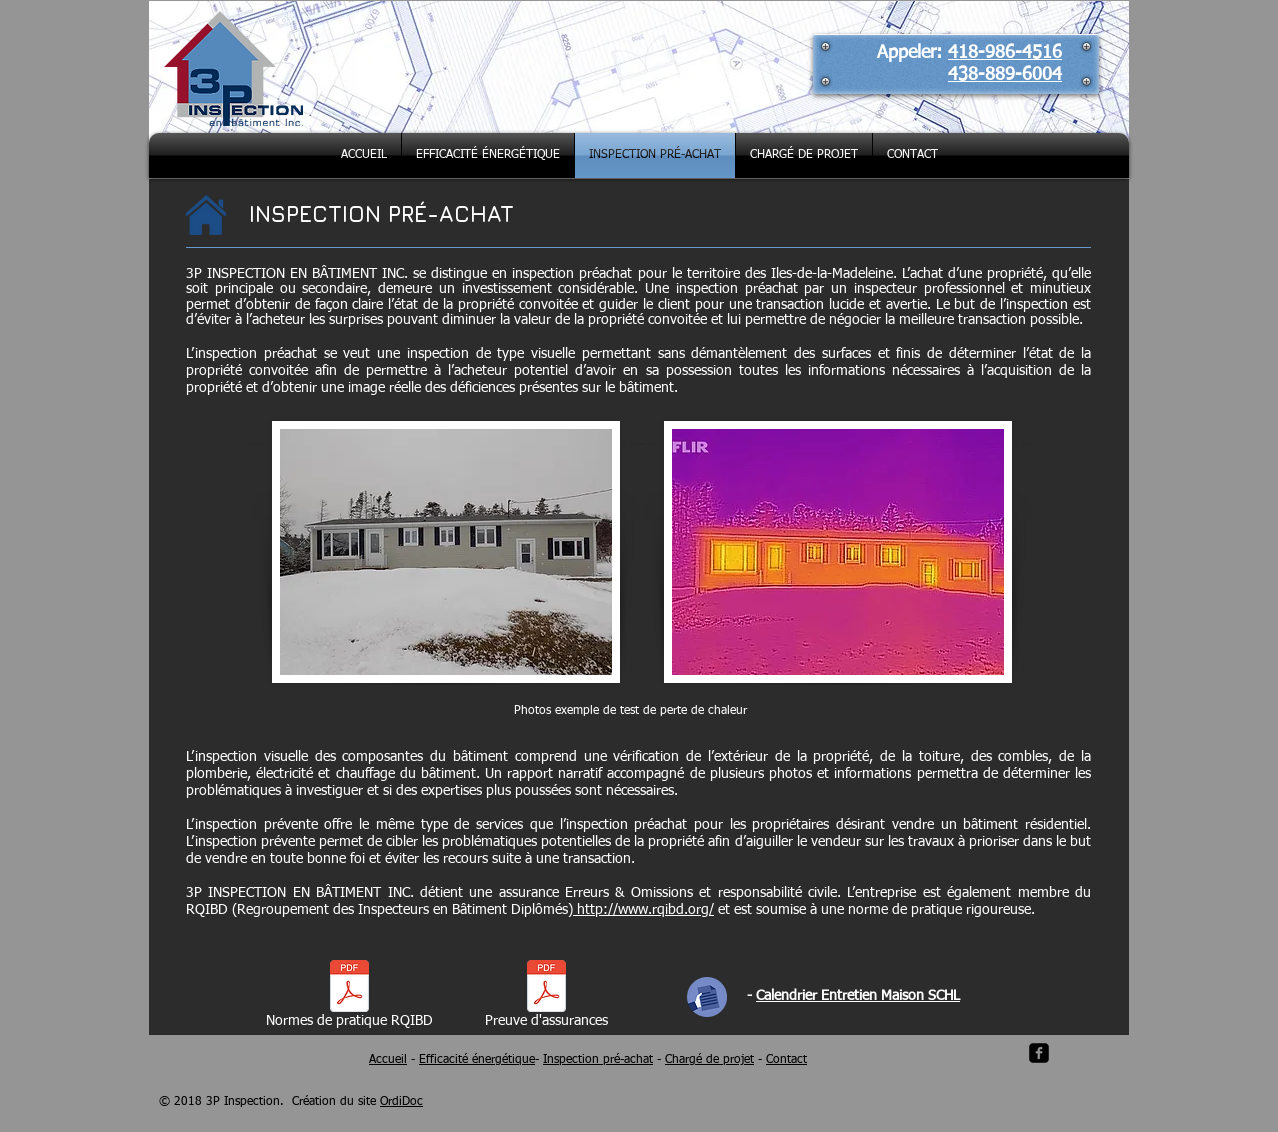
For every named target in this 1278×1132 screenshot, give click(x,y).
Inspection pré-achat (598, 1060)
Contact (786, 1060)
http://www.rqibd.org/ (643, 910)
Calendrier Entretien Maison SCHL (858, 996)
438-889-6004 (1005, 75)
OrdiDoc (401, 1102)
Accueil (388, 1060)
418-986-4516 (1005, 53)
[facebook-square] (1039, 1053)
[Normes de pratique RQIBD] (349, 997)
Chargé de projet (709, 1060)
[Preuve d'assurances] (546, 997)
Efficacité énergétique (477, 1060)
